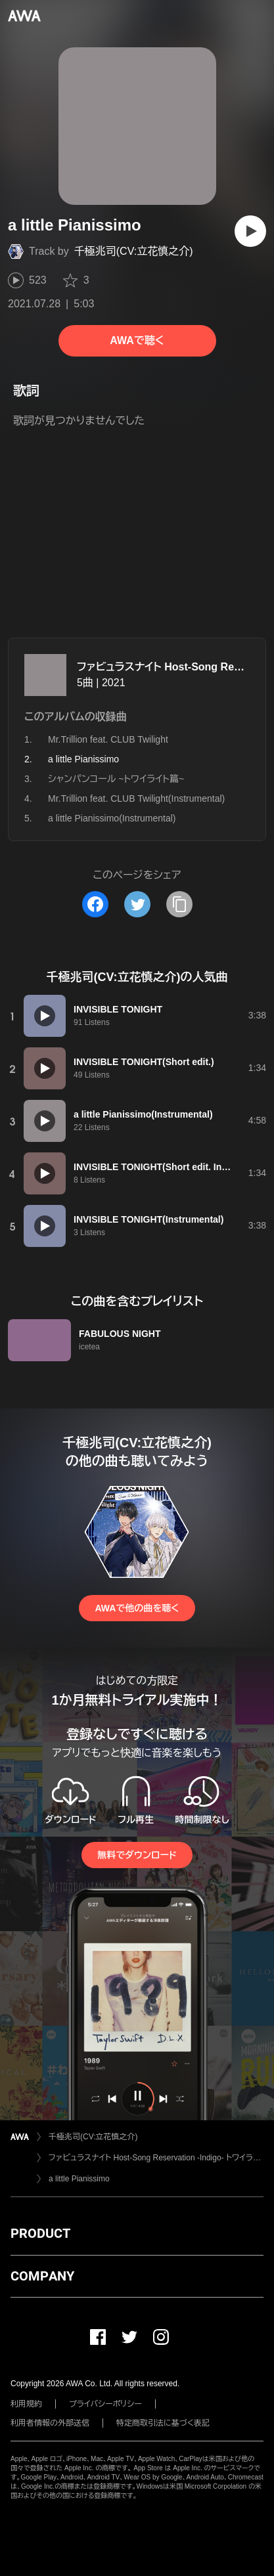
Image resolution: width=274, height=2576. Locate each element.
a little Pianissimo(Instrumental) (112, 818)
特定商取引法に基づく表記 (163, 2423)
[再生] (250, 231)
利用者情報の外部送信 (50, 2423)
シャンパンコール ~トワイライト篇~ (116, 779)
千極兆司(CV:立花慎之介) (133, 251)
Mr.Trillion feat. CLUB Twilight (108, 739)
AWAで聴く (137, 340)
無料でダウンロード (136, 1855)
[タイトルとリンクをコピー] (179, 904)
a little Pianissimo (79, 2178)
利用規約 (26, 2404)
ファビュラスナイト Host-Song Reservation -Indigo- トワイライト (156, 2157)
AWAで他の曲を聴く (137, 1608)
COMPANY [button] (42, 2276)
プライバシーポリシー (105, 2404)
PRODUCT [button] (40, 2233)
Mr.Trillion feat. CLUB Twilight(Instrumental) (136, 798)
